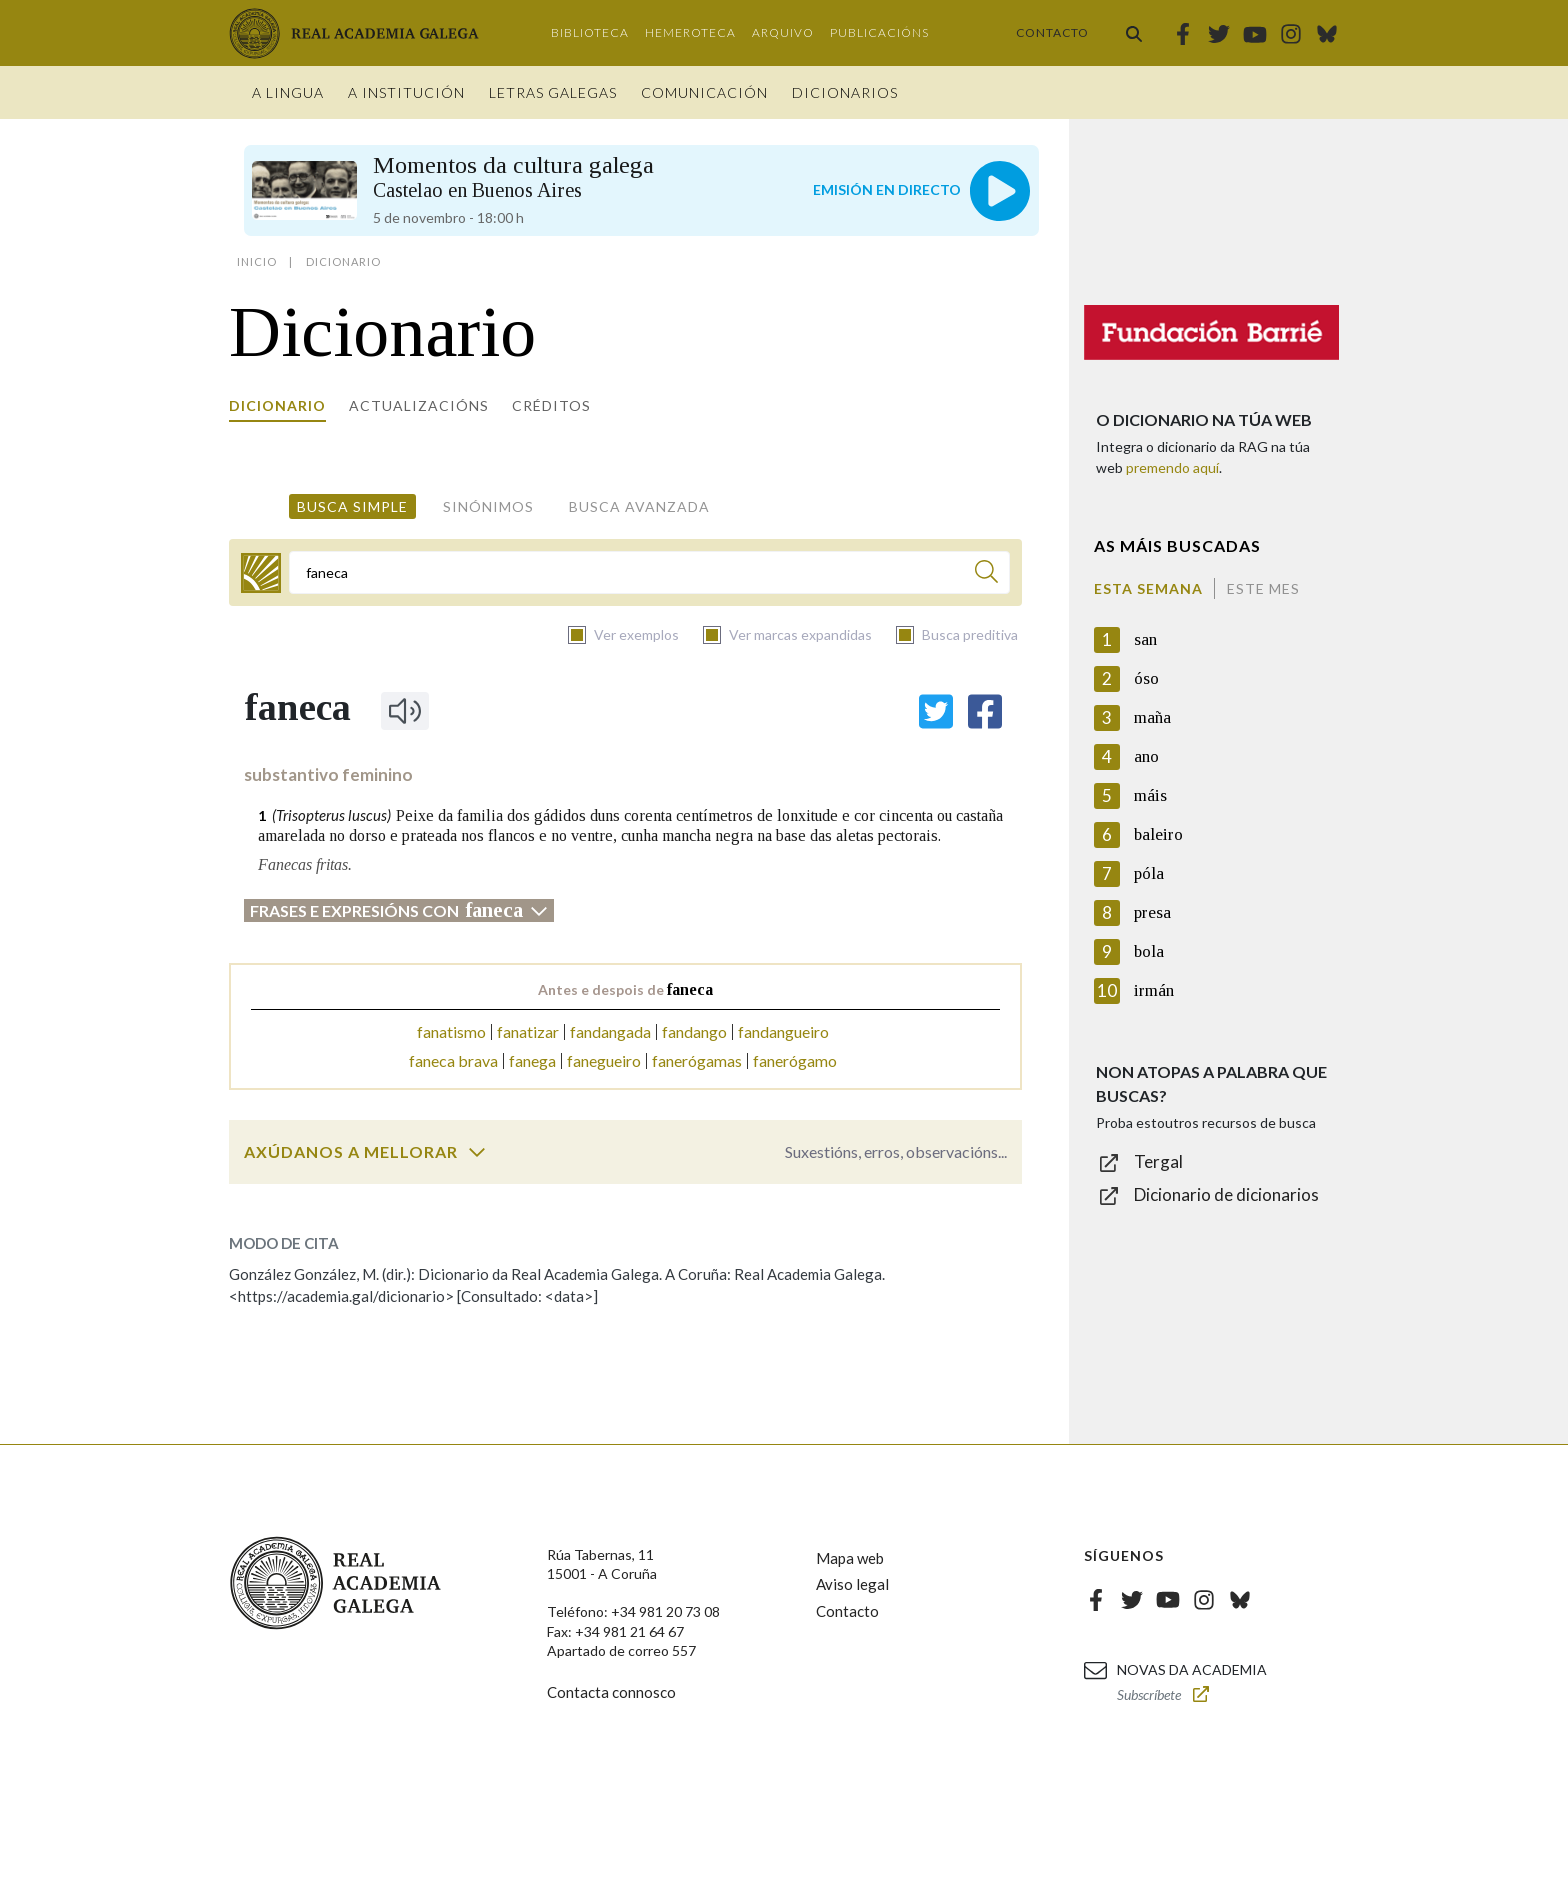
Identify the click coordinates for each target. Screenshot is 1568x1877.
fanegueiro (604, 1060)
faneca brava (453, 1060)
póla (1149, 873)
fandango (694, 1031)
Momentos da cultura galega (513, 176)
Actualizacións (419, 405)
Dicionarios (845, 92)
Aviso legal (852, 1584)
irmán (1154, 990)
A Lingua (288, 92)
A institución (406, 92)
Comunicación (704, 92)
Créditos (551, 405)
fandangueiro (783, 1031)
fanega (532, 1060)
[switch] (477, 1152)
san (1145, 639)
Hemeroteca (690, 32)
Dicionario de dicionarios (1226, 1194)
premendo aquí (1172, 467)
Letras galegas (553, 92)
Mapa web (850, 1558)
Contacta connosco (611, 1692)
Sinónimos (488, 506)
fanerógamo (795, 1060)
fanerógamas (697, 1060)
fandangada (610, 1031)
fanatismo (451, 1031)
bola (1149, 951)
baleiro (1158, 834)
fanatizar (528, 1031)
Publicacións (879, 32)
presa (1152, 912)
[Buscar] (986, 574)
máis (1150, 795)
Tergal (1158, 1161)
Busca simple (352, 506)
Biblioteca (590, 32)
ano (1146, 756)
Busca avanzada (639, 506)
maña (1152, 717)
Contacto (1052, 32)
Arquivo (783, 32)
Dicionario (277, 405)
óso (1146, 678)
